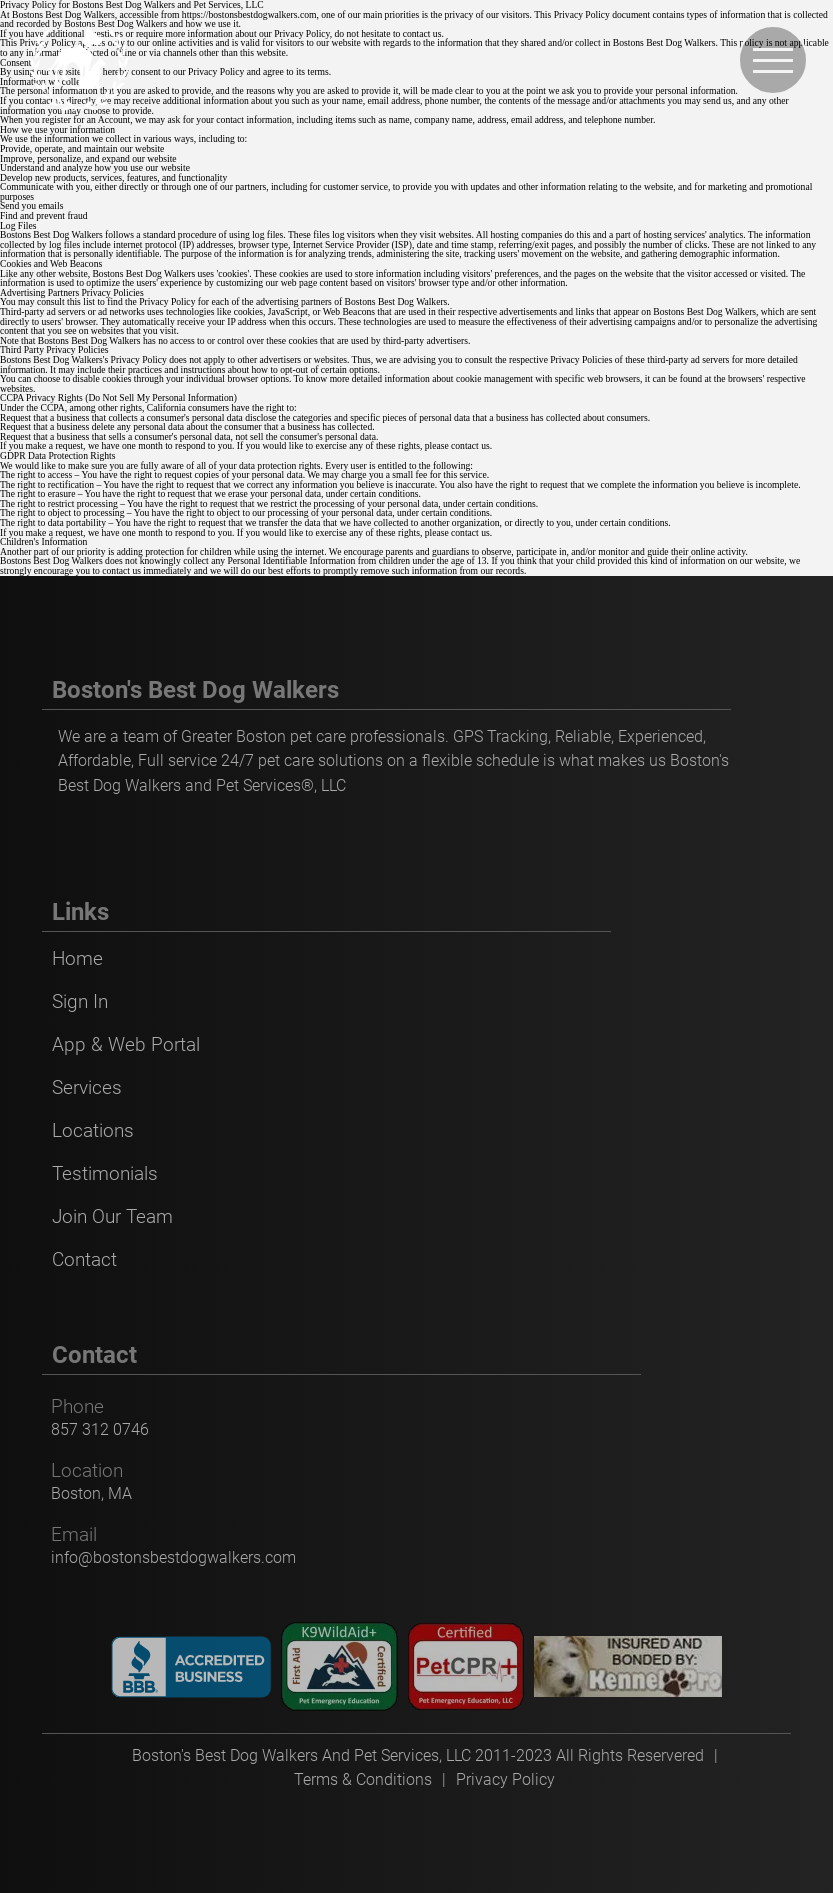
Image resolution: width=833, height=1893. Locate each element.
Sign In (80, 1001)
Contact (84, 1259)
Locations (93, 1130)
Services (87, 1087)
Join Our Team (112, 1216)
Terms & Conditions (363, 1779)
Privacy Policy (505, 1779)
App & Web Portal (126, 1044)
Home (77, 958)
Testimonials (105, 1173)
